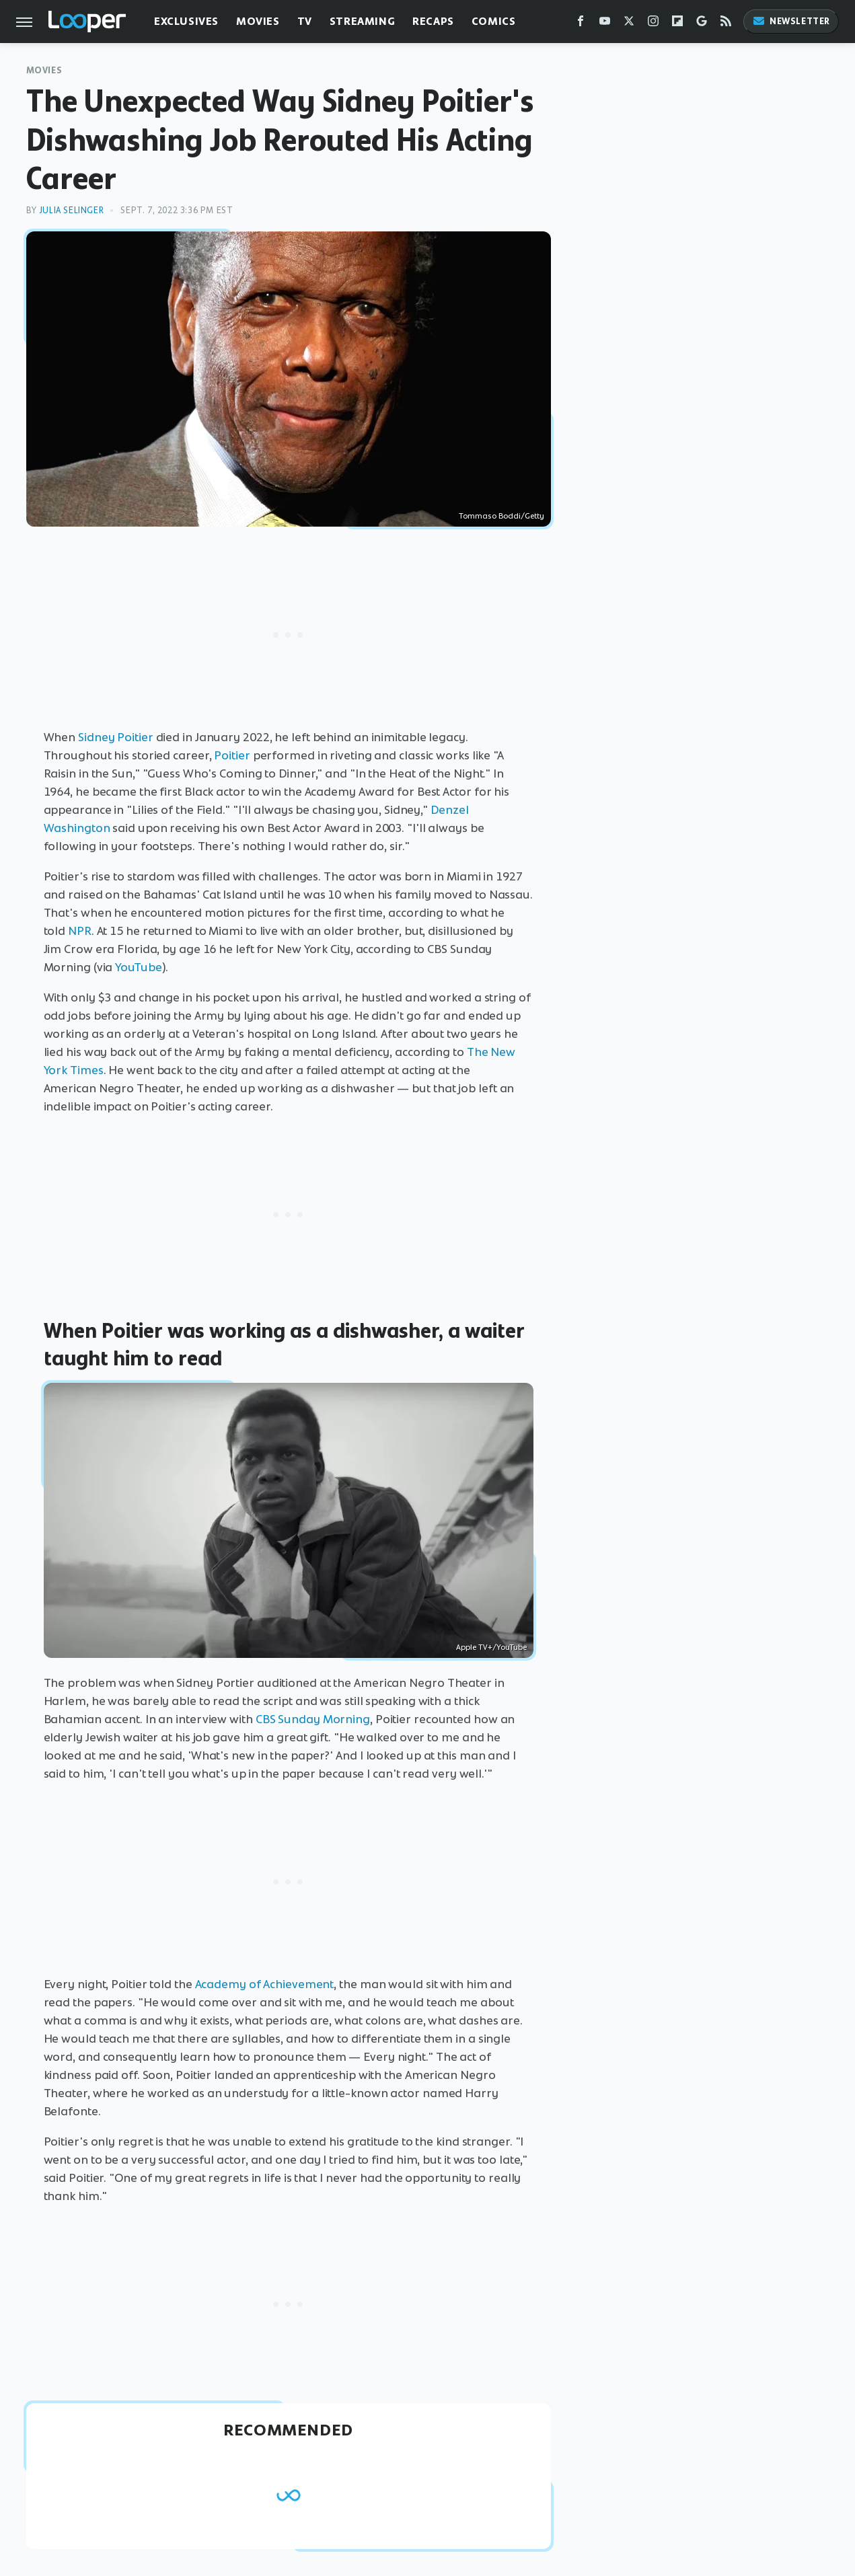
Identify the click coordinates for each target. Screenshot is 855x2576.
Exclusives (186, 21)
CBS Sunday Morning (313, 1719)
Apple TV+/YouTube (491, 1647)
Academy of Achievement (264, 1984)
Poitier (232, 755)
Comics (494, 21)
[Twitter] (629, 24)
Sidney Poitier (115, 737)
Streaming (362, 21)
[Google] (701, 24)
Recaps (433, 21)
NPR (79, 931)
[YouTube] (604, 24)
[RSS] (726, 24)
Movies (258, 21)
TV (304, 21)
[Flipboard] (677, 24)
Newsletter (791, 21)
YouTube (138, 967)
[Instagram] (653, 24)
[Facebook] (580, 24)
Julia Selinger (71, 210)
